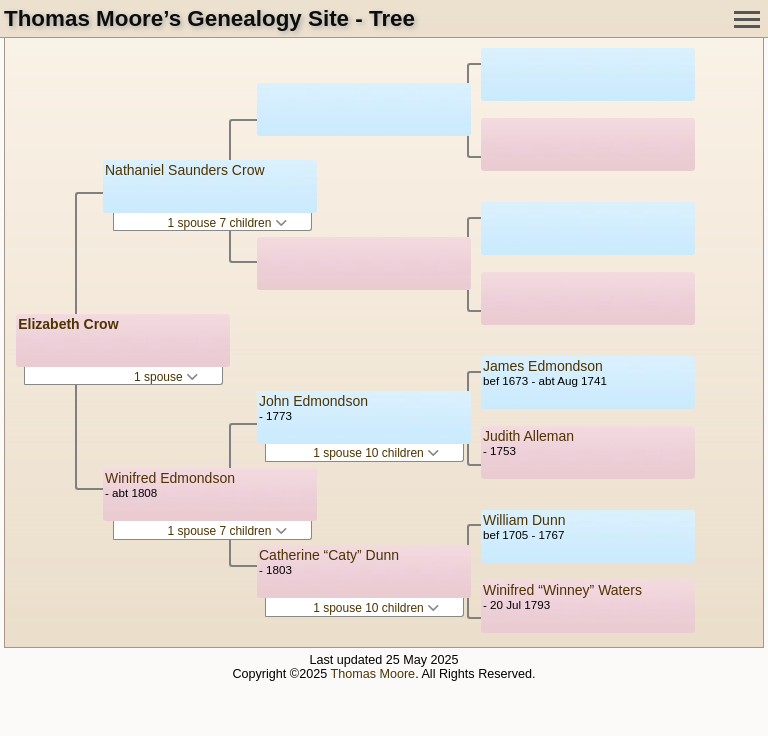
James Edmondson (543, 366)
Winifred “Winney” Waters (562, 590)
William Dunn (524, 520)
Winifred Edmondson (170, 478)
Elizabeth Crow (68, 324)
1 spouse (166, 377)
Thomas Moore (372, 674)
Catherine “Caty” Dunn (329, 555)
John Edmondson (313, 401)
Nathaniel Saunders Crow (185, 170)
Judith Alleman (528, 436)
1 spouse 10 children (376, 453)
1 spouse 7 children (226, 223)
